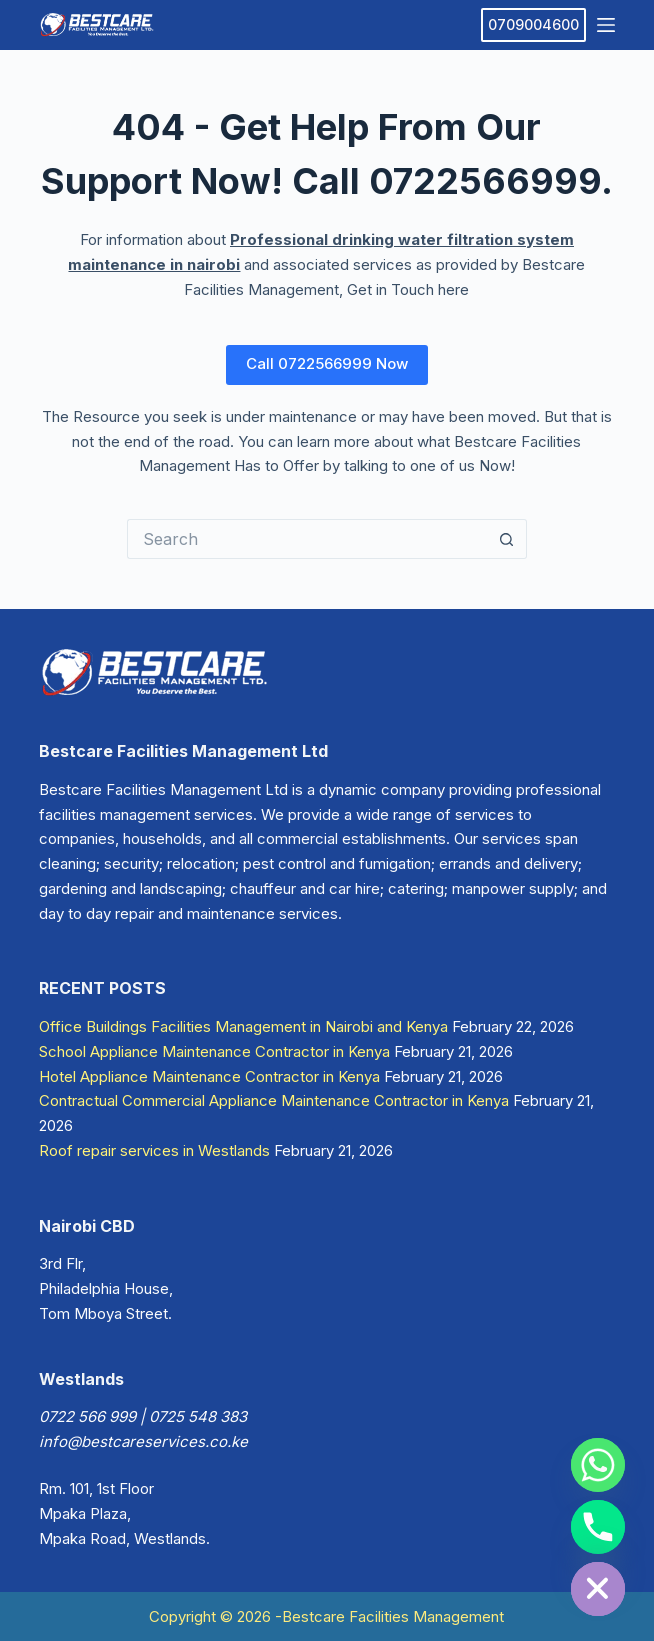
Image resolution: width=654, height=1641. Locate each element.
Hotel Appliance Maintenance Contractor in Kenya (209, 1076)
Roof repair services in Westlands (154, 1150)
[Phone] (598, 1527)
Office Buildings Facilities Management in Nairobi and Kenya (243, 1026)
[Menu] (606, 25)
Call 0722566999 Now (327, 363)
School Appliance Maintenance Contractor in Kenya (214, 1051)
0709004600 (533, 24)
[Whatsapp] (598, 1465)
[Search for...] (307, 539)
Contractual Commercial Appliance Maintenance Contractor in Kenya (274, 1100)
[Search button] (507, 539)
